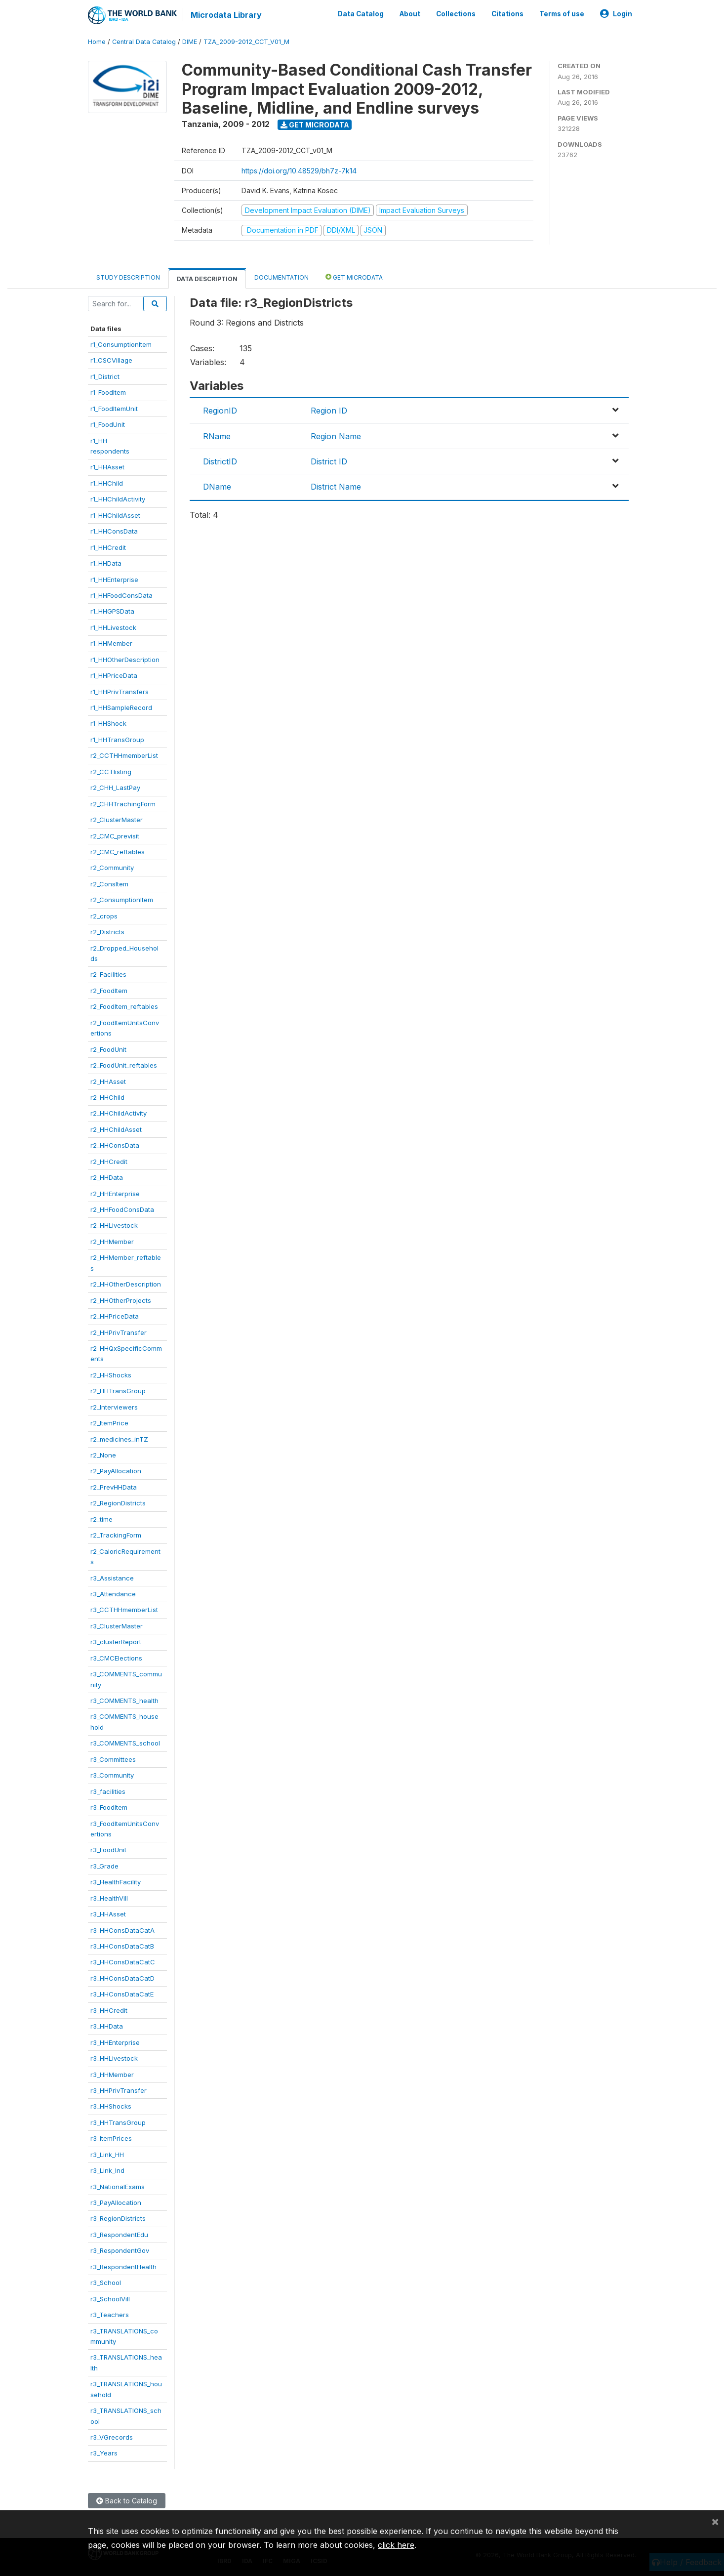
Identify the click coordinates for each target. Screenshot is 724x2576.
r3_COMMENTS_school (125, 1743)
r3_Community (112, 1775)
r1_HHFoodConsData (121, 595)
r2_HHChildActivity (118, 1113)
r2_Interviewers (114, 1407)
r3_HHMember (112, 2074)
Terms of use (561, 14)
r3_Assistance (112, 1578)
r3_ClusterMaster (116, 1626)
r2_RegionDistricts (118, 1503)
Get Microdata (315, 125)
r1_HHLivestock (113, 627)
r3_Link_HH (107, 2155)
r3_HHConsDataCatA (122, 1930)
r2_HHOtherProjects (120, 1300)
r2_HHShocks (110, 1375)
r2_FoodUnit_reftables (123, 1065)
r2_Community (112, 868)
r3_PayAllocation (115, 2202)
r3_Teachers (109, 2315)
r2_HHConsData (114, 1145)
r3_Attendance (113, 1594)
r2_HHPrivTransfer (118, 1332)
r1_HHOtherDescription (125, 660)
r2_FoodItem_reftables (124, 1006)
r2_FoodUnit (108, 1049)
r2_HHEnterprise (115, 1194)
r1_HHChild (106, 483)
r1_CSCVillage (111, 360)
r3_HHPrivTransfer (118, 2090)
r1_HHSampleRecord (121, 707)
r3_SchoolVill (110, 2299)
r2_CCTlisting (110, 772)
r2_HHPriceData (114, 1316)
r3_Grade (104, 1866)
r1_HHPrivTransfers (119, 692)
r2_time (101, 1519)
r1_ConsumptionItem (121, 344)
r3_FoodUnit (108, 1850)
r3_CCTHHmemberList (124, 1610)
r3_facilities (107, 1791)
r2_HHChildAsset (116, 1129)
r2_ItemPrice (109, 1423)
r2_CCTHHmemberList (124, 755)
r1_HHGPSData (112, 611)
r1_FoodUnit (107, 424)
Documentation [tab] (281, 277)
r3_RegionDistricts (118, 2218)
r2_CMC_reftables (117, 852)
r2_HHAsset (108, 1081)
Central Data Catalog (144, 41)
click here (396, 2545)
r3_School (105, 2282)
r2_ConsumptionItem (121, 900)
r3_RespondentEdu (119, 2235)
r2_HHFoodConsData (122, 1209)
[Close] (715, 2521)
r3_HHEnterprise (115, 2042)
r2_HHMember (112, 1242)
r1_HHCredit (108, 547)
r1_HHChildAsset (115, 515)
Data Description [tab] (207, 279)
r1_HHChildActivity (117, 499)
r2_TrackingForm (115, 1535)
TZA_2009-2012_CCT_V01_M (246, 41)
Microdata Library (226, 15)
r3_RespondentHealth (123, 2267)
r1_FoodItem (108, 392)
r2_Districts (107, 932)
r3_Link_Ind (107, 2170)
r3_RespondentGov (119, 2250)
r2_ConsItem (109, 884)
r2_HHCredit (108, 1161)
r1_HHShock (108, 723)
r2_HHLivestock (114, 1225)
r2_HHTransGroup (118, 1391)
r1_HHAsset (107, 467)
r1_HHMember (111, 643)
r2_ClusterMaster (116, 820)
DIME (189, 41)
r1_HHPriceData (113, 675)
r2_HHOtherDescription (125, 1284)
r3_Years (104, 2453)
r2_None (103, 1455)
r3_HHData (106, 2026)
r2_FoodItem (108, 991)
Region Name (336, 436)
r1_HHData (105, 563)
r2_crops (104, 916)
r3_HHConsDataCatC (122, 1962)
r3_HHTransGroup (118, 2122)
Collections (456, 14)
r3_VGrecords (111, 2437)
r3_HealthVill (109, 1898)
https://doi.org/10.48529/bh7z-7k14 (299, 170)
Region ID (329, 410)
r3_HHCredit (108, 2010)
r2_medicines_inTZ (119, 1439)
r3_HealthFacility (115, 1882)
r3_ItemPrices (111, 2138)
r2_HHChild (107, 1097)
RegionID (220, 410)
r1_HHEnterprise (114, 579)
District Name (336, 487)
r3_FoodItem (108, 1807)
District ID (329, 461)
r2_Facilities (108, 974)
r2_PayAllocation (115, 1471)
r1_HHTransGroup (117, 740)
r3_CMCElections (116, 1658)
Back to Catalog (126, 2500)
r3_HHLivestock (114, 2058)
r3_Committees (113, 1759)
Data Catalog (361, 14)
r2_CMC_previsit (114, 836)
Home (97, 41)
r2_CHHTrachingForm (123, 804)
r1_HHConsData (114, 531)
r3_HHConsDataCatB (122, 1946)
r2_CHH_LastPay (115, 787)
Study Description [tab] (128, 277)
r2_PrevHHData (113, 1487)
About (410, 14)
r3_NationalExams (117, 2187)
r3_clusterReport (115, 1642)
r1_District (105, 376)
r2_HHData (106, 1177)
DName (217, 487)
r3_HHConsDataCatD (122, 1978)
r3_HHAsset (108, 1914)
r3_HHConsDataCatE (122, 1994)
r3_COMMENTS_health (124, 1700)
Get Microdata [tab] (354, 277)
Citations (507, 14)
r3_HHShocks (110, 2106)
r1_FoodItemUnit (114, 409)
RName (217, 436)
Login (616, 14)
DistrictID (220, 461)
